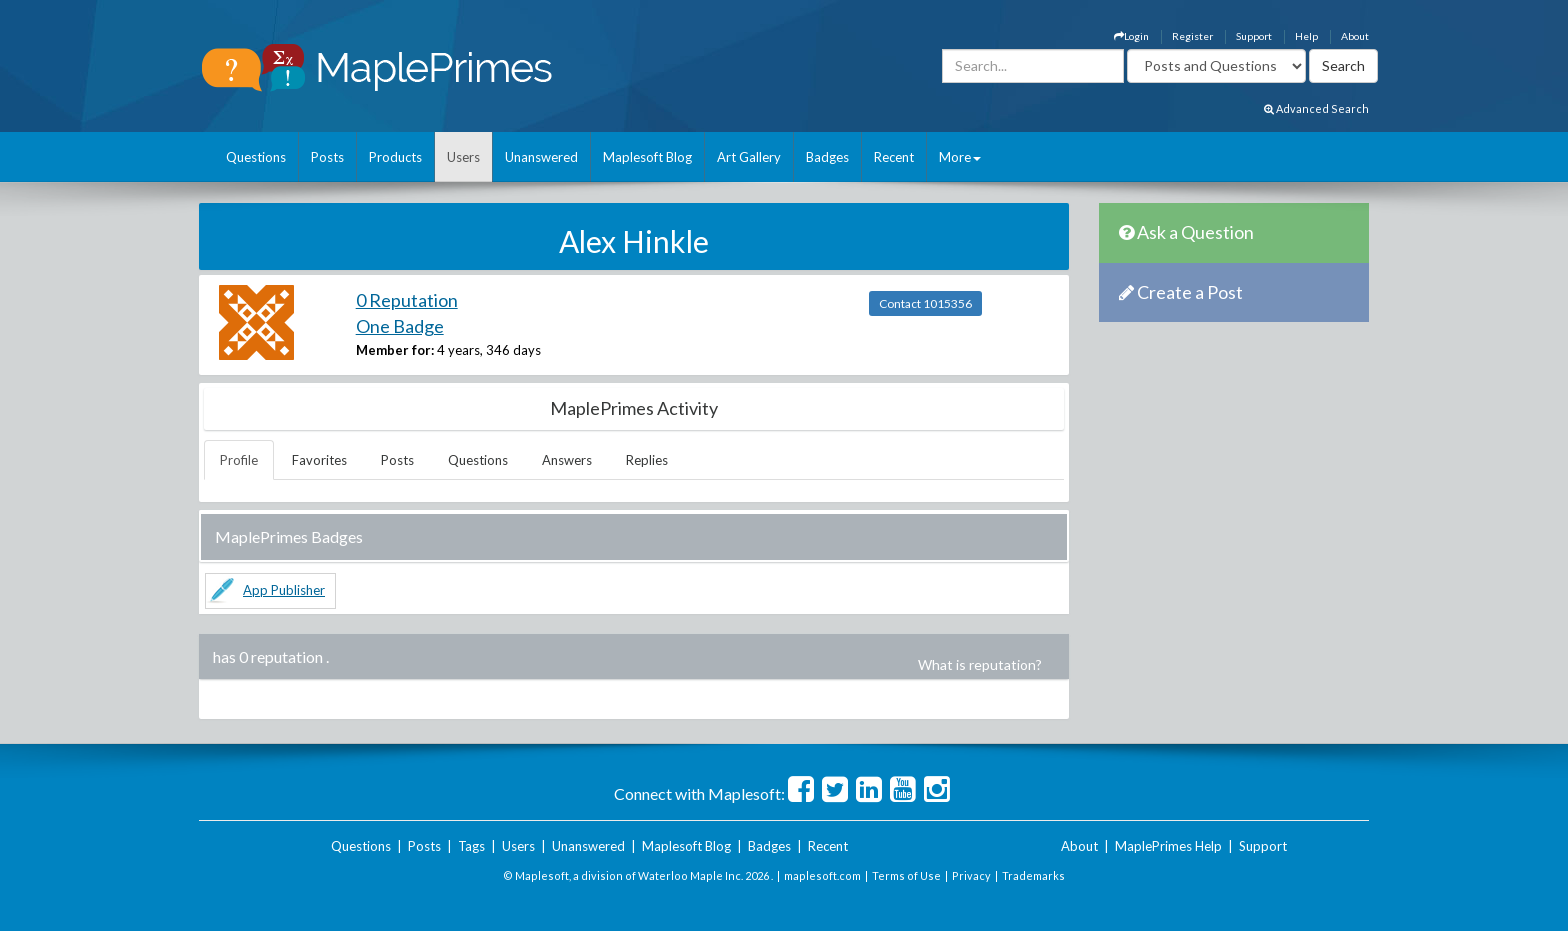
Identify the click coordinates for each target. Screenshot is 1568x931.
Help (1306, 36)
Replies (647, 460)
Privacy (971, 875)
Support (1254, 36)
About (1355, 36)
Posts (327, 157)
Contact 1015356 (925, 303)
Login (1131, 36)
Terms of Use (906, 875)
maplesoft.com (822, 875)
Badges (827, 157)
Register (1192, 36)
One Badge (400, 326)
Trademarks (1033, 875)
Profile (239, 460)
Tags (471, 846)
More (960, 157)
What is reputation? (980, 664)
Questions (256, 157)
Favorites (319, 460)
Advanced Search (1316, 108)
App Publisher (284, 590)
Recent (894, 157)
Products (395, 157)
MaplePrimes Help (1168, 846)
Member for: (395, 350)
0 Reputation (407, 300)
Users (463, 157)
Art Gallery (749, 157)
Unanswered (541, 157)
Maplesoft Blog (647, 157)
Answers (567, 460)
